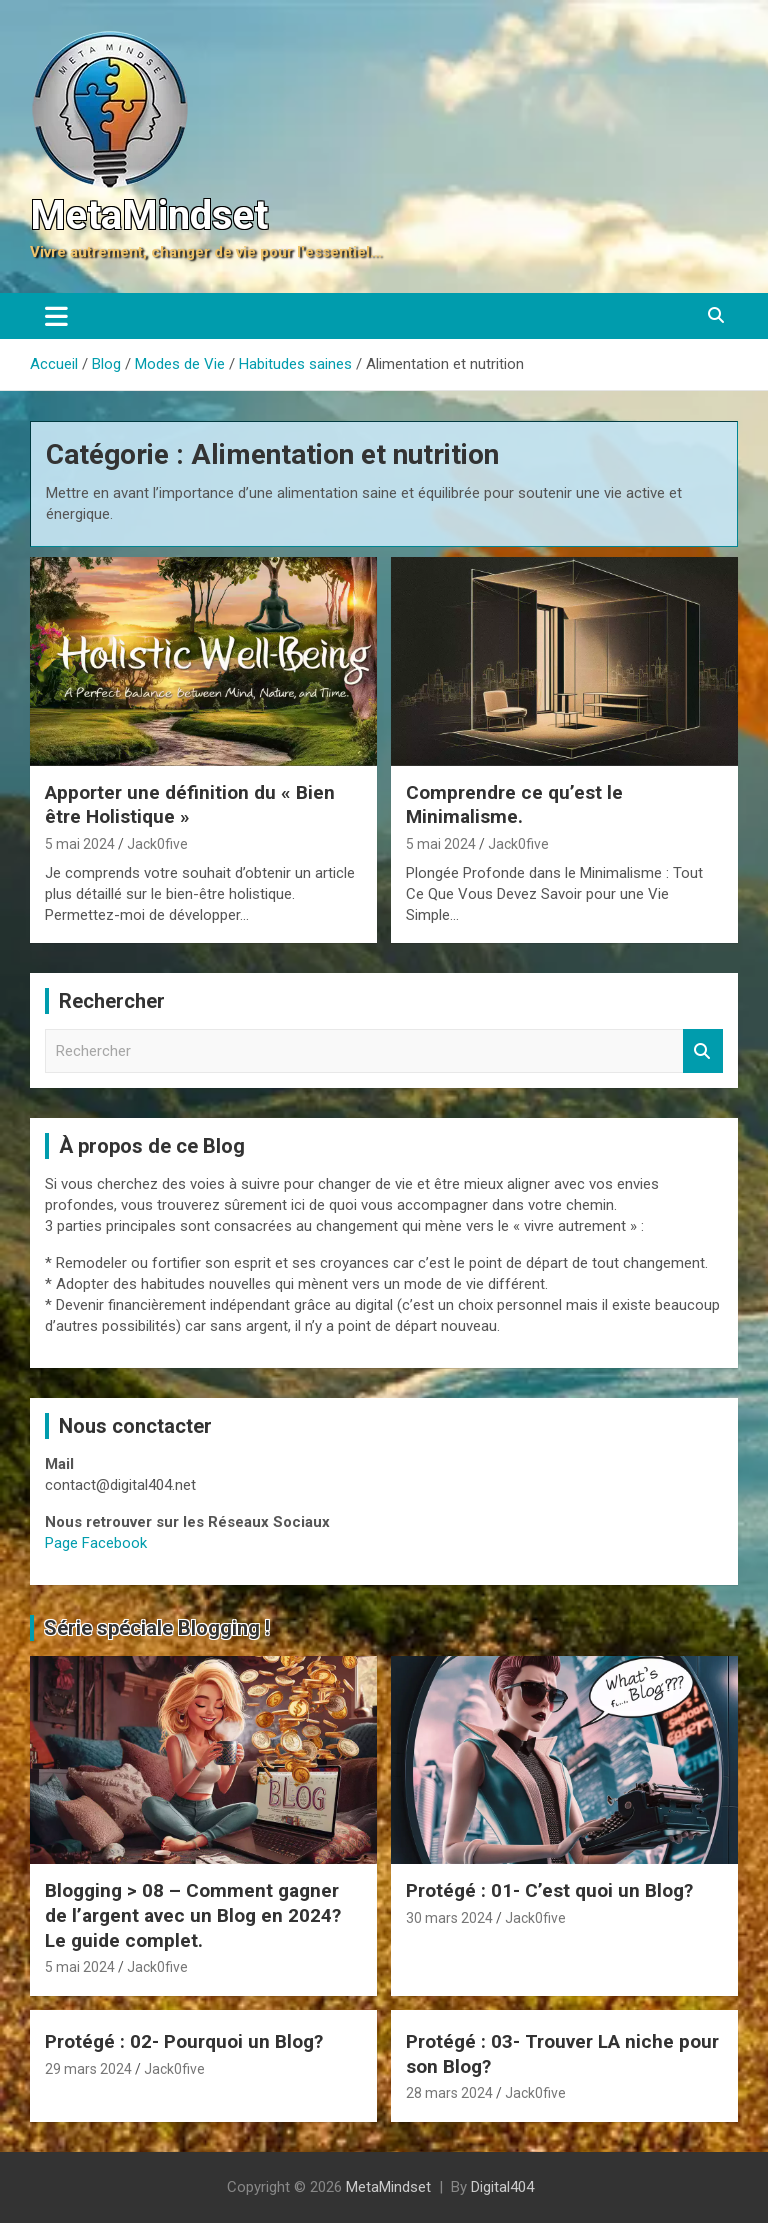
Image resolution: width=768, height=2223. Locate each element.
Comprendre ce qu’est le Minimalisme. (514, 805)
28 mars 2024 (449, 2093)
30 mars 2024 (449, 1918)
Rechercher (703, 1051)
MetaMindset (149, 215)
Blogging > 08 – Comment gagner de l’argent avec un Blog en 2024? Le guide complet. (193, 1915)
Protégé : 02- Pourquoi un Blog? (184, 2041)
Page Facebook (96, 1543)
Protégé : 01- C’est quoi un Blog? (549, 1890)
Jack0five (157, 844)
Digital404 (502, 2187)
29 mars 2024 (88, 2069)
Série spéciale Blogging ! (157, 1628)
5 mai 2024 (80, 844)
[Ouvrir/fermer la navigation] (56, 316)
